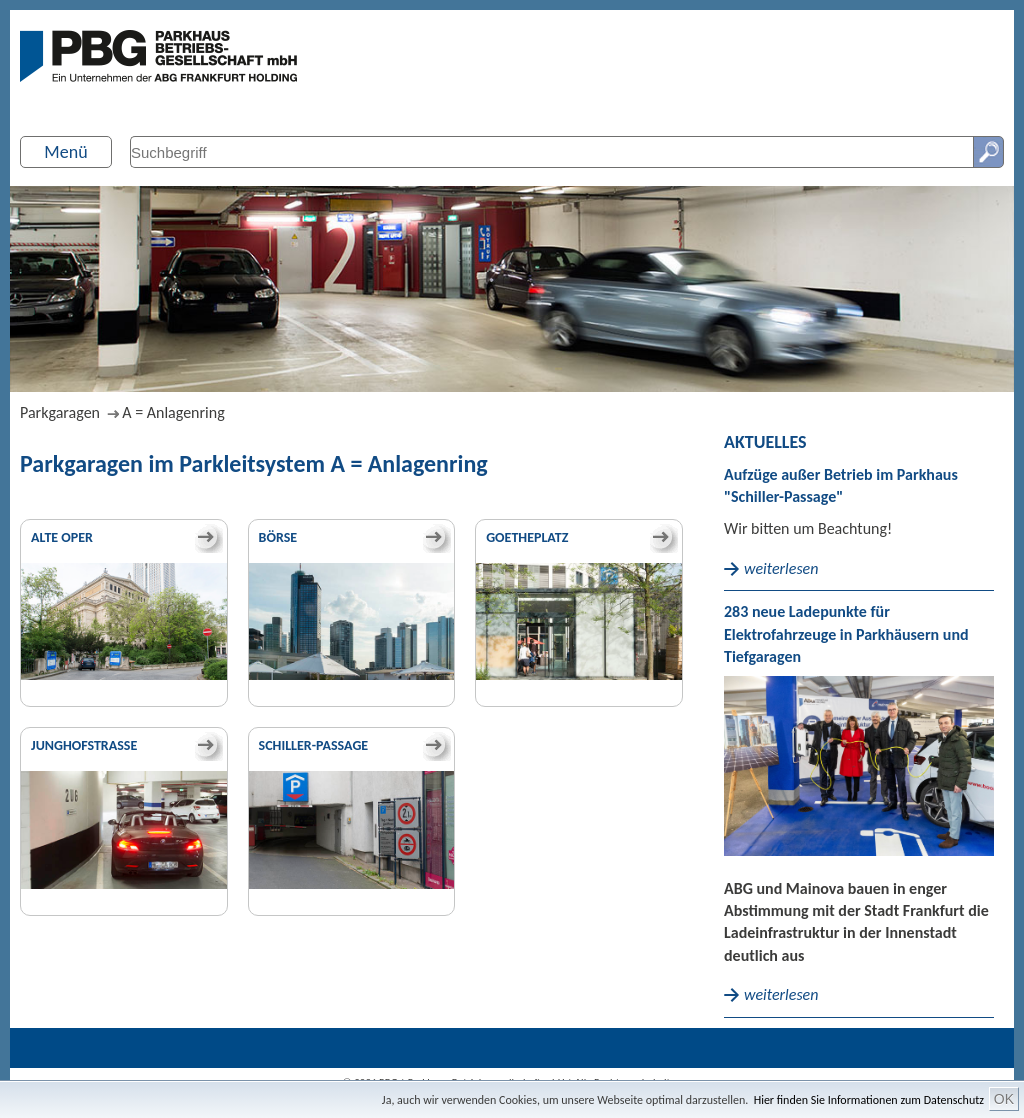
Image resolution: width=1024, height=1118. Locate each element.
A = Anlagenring (173, 412)
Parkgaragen (60, 412)
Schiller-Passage (314, 745)
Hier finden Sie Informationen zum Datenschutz (869, 1100)
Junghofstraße (84, 745)
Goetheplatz (527, 537)
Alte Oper (62, 537)
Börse (278, 537)
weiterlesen (781, 568)
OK (1004, 1099)
